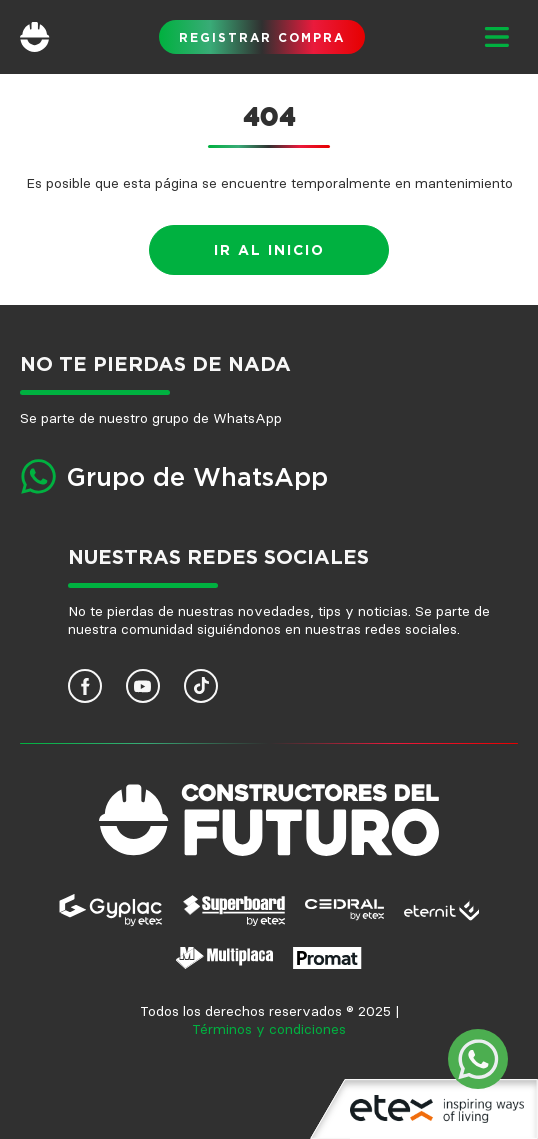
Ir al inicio (269, 251)
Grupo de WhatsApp (197, 478)
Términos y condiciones (269, 1029)
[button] (496, 37)
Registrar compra (262, 38)
